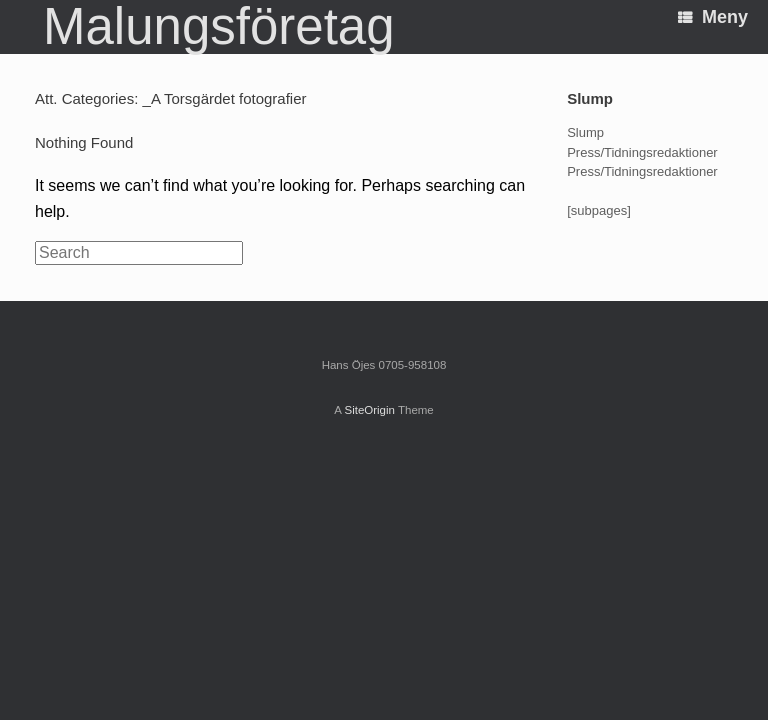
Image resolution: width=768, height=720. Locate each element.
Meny (713, 17)
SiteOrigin (369, 410)
